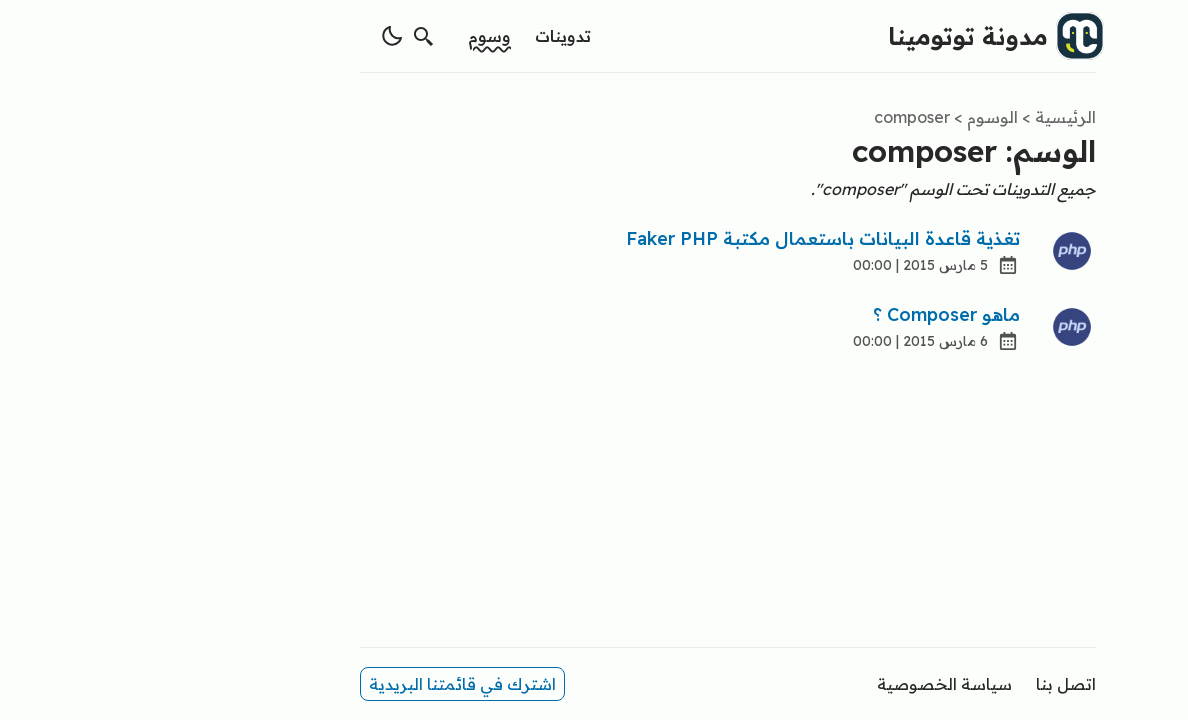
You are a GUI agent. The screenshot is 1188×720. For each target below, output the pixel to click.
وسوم (355, 36)
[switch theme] (258, 36)
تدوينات (429, 36)
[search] (290, 36)
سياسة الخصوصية (810, 684)
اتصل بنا (932, 684)
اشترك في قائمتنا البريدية (328, 684)
